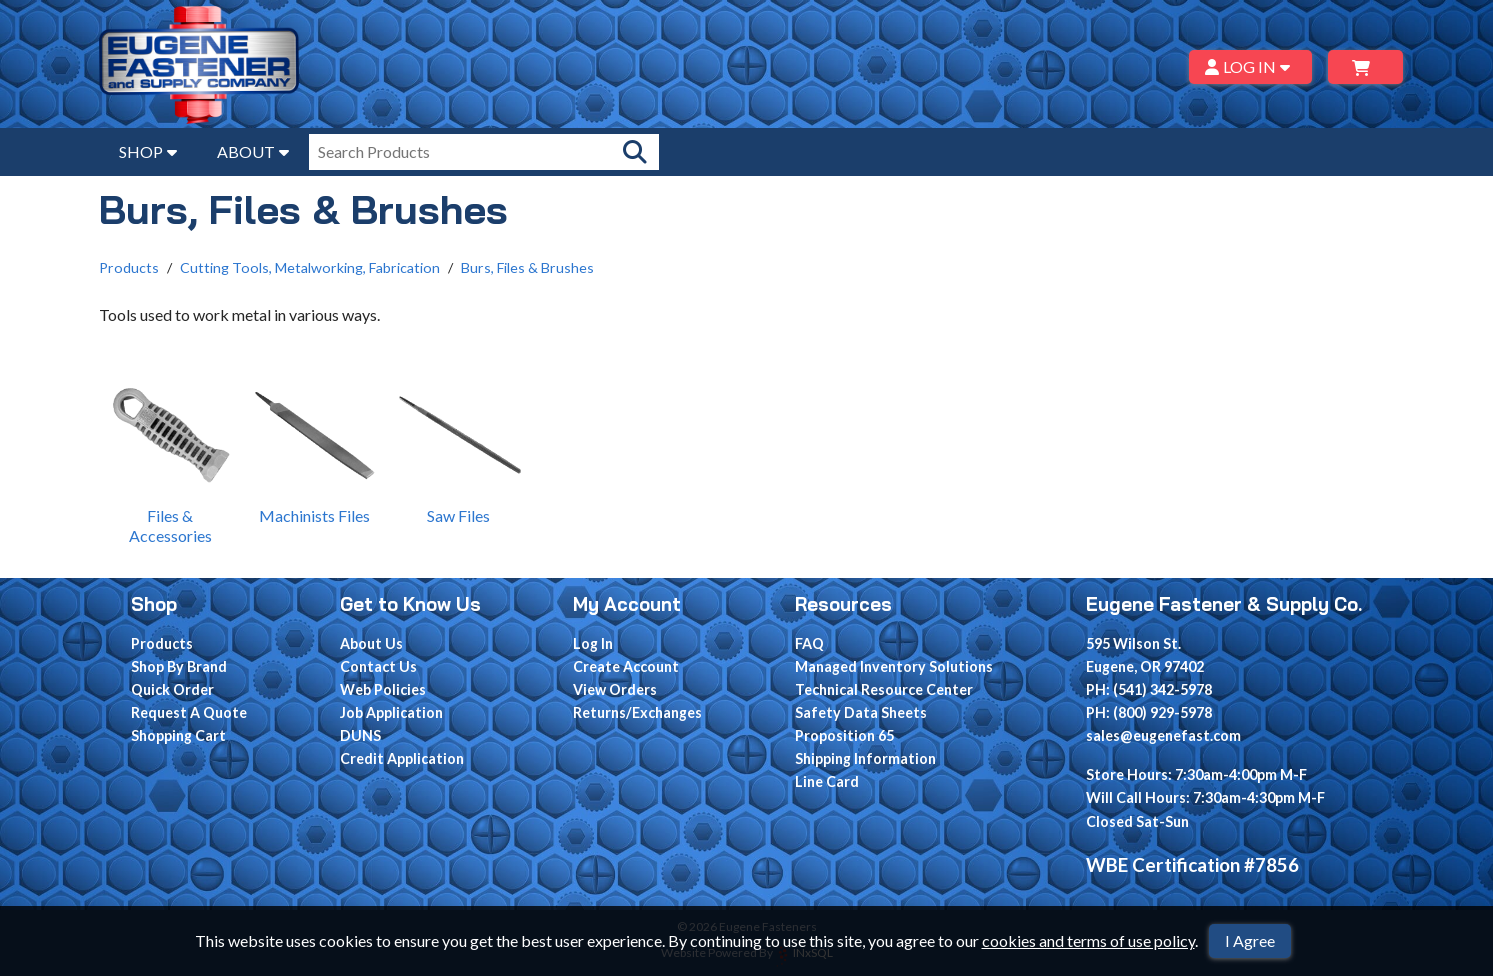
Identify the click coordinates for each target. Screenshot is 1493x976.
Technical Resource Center (884, 689)
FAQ (809, 643)
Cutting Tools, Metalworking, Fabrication (310, 267)
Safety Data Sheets (861, 712)
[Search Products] (635, 152)
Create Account (626, 666)
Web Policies (383, 689)
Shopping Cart (178, 735)
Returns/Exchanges (637, 712)
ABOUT (253, 151)
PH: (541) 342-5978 (1149, 689)
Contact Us (378, 666)
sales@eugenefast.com (1163, 735)
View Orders (615, 689)
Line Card (827, 781)
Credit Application (402, 758)
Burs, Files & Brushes (527, 267)
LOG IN (1250, 66)
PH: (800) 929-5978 (1149, 712)
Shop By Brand (179, 666)
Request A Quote (189, 712)
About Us (371, 643)
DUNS (360, 735)
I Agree (1250, 940)
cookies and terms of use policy (1088, 940)
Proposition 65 (844, 735)
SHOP (148, 151)
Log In (593, 643)
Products (129, 267)
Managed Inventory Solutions (894, 666)
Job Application (391, 712)
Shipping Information (865, 758)
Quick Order (172, 689)
